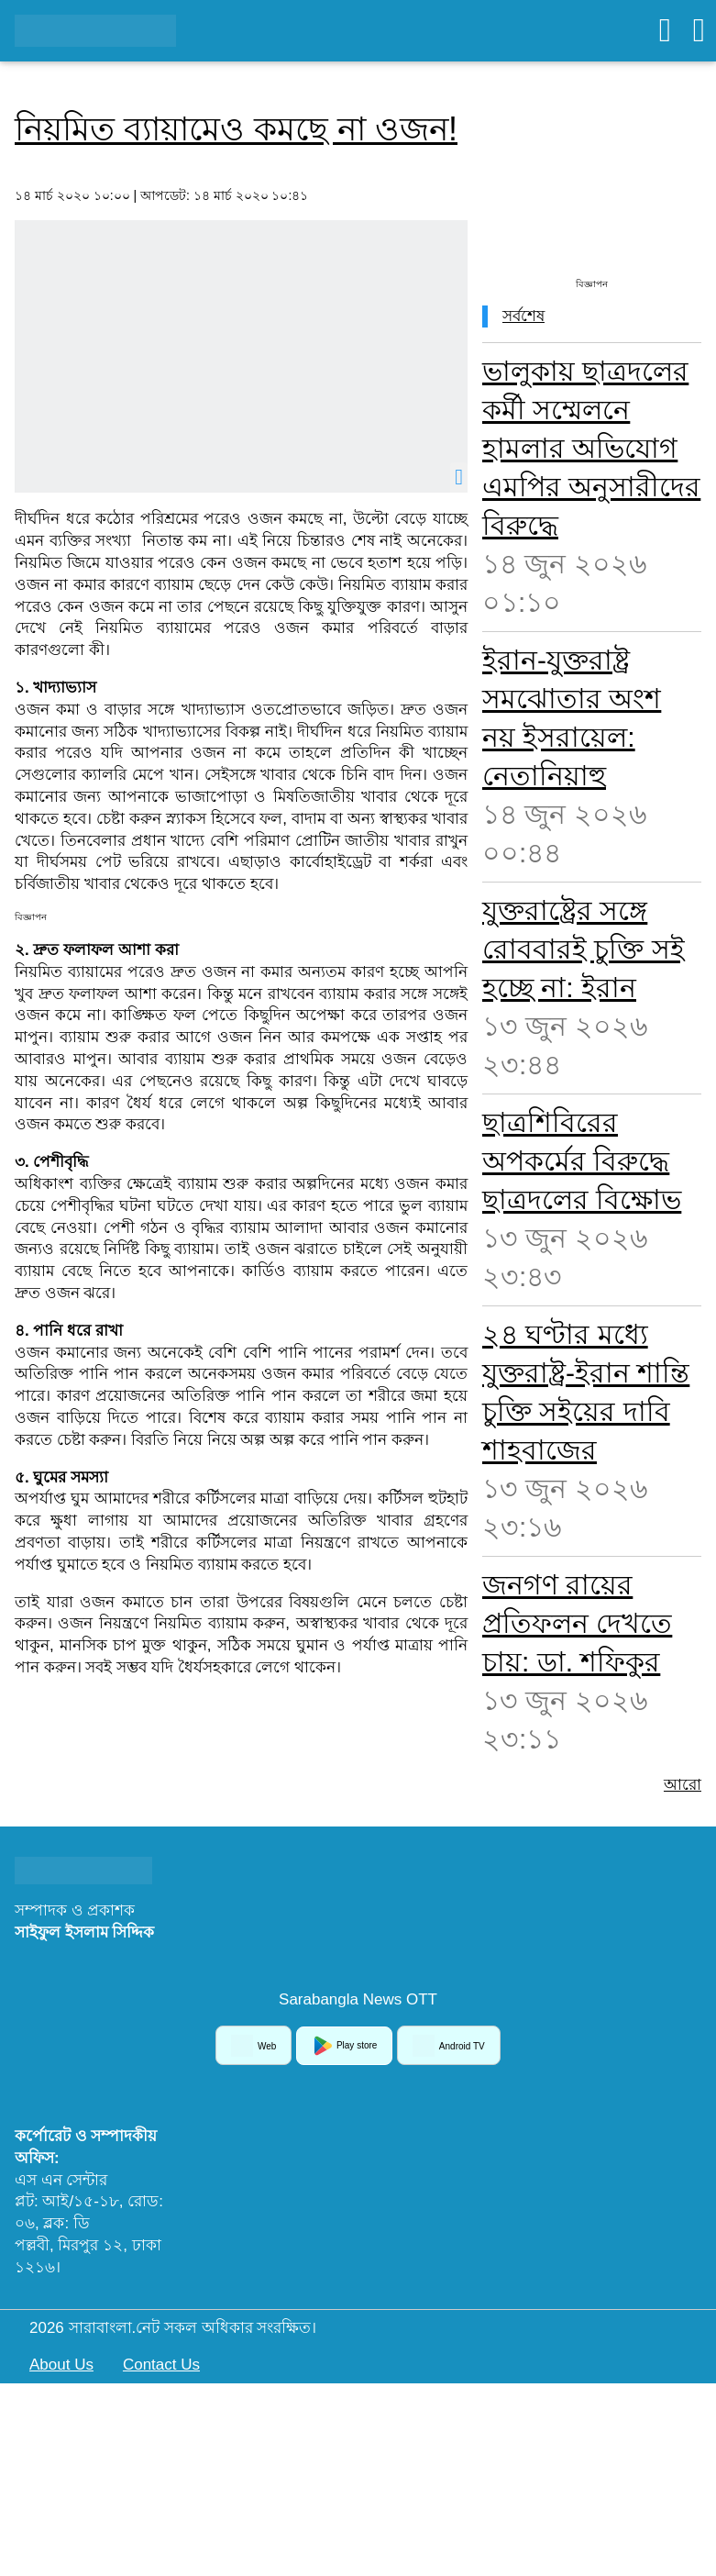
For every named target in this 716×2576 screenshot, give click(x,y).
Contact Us (161, 2364)
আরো (682, 1784)
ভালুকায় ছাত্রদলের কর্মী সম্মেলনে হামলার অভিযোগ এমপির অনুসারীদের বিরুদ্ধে (591, 448)
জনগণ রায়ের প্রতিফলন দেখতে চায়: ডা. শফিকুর (577, 1623)
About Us (61, 2364)
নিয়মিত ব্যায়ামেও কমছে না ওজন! (236, 129)
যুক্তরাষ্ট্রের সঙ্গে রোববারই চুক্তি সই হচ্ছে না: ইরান (583, 949)
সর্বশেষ (523, 316)
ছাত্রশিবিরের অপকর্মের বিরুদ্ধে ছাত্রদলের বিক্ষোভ (581, 1161)
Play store (344, 2046)
